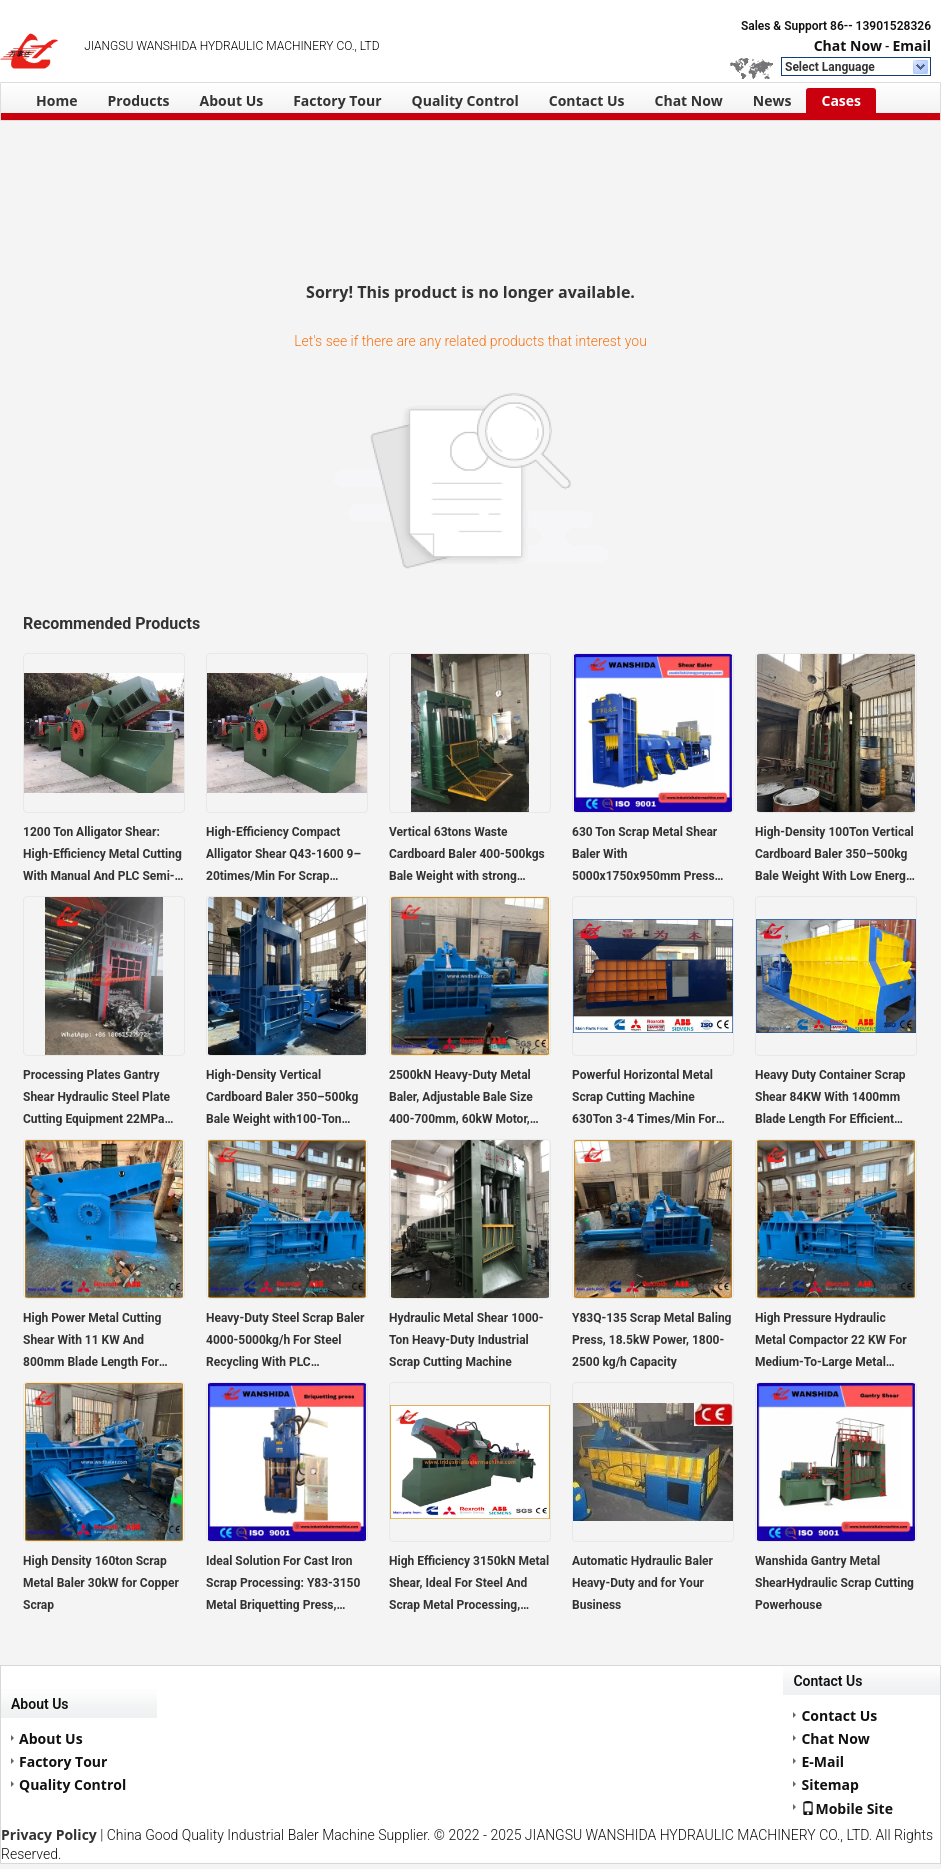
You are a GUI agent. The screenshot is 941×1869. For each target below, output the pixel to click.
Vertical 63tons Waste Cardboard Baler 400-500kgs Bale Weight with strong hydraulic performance (467, 856)
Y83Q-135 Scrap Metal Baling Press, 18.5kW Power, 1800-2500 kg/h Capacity (651, 1340)
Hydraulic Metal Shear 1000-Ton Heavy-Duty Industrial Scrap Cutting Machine (466, 1340)
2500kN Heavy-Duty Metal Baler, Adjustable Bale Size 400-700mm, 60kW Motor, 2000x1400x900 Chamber (461, 1099)
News (772, 100)
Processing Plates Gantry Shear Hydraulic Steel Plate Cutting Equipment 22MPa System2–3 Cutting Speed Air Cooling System (103, 1099)
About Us (232, 100)
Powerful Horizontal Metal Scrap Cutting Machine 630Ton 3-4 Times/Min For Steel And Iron (644, 1099)
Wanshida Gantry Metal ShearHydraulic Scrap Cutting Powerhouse (834, 1583)
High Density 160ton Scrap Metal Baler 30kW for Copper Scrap (101, 1583)
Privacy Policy (49, 1834)
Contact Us (587, 100)
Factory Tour (337, 100)
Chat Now (848, 45)
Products (138, 100)
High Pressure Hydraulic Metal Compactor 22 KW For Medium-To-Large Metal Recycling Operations (831, 1342)
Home (56, 100)
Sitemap (829, 1784)
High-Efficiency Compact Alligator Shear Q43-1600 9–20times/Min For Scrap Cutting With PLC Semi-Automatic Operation (283, 856)
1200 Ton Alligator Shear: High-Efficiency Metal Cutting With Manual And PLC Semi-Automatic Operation (102, 856)
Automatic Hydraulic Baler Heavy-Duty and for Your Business (642, 1583)
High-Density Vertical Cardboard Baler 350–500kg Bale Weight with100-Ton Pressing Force (282, 1099)
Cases (841, 100)
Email (911, 45)
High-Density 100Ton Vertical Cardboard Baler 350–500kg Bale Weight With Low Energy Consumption (834, 856)
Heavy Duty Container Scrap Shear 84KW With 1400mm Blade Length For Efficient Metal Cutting (830, 1099)
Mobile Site (847, 1808)
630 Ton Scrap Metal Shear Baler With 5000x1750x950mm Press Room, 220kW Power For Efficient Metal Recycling (644, 856)
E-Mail (822, 1761)
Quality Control (465, 100)
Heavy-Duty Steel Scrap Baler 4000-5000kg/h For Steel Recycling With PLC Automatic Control (285, 1342)
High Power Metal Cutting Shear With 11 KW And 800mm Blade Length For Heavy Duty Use (92, 1342)
